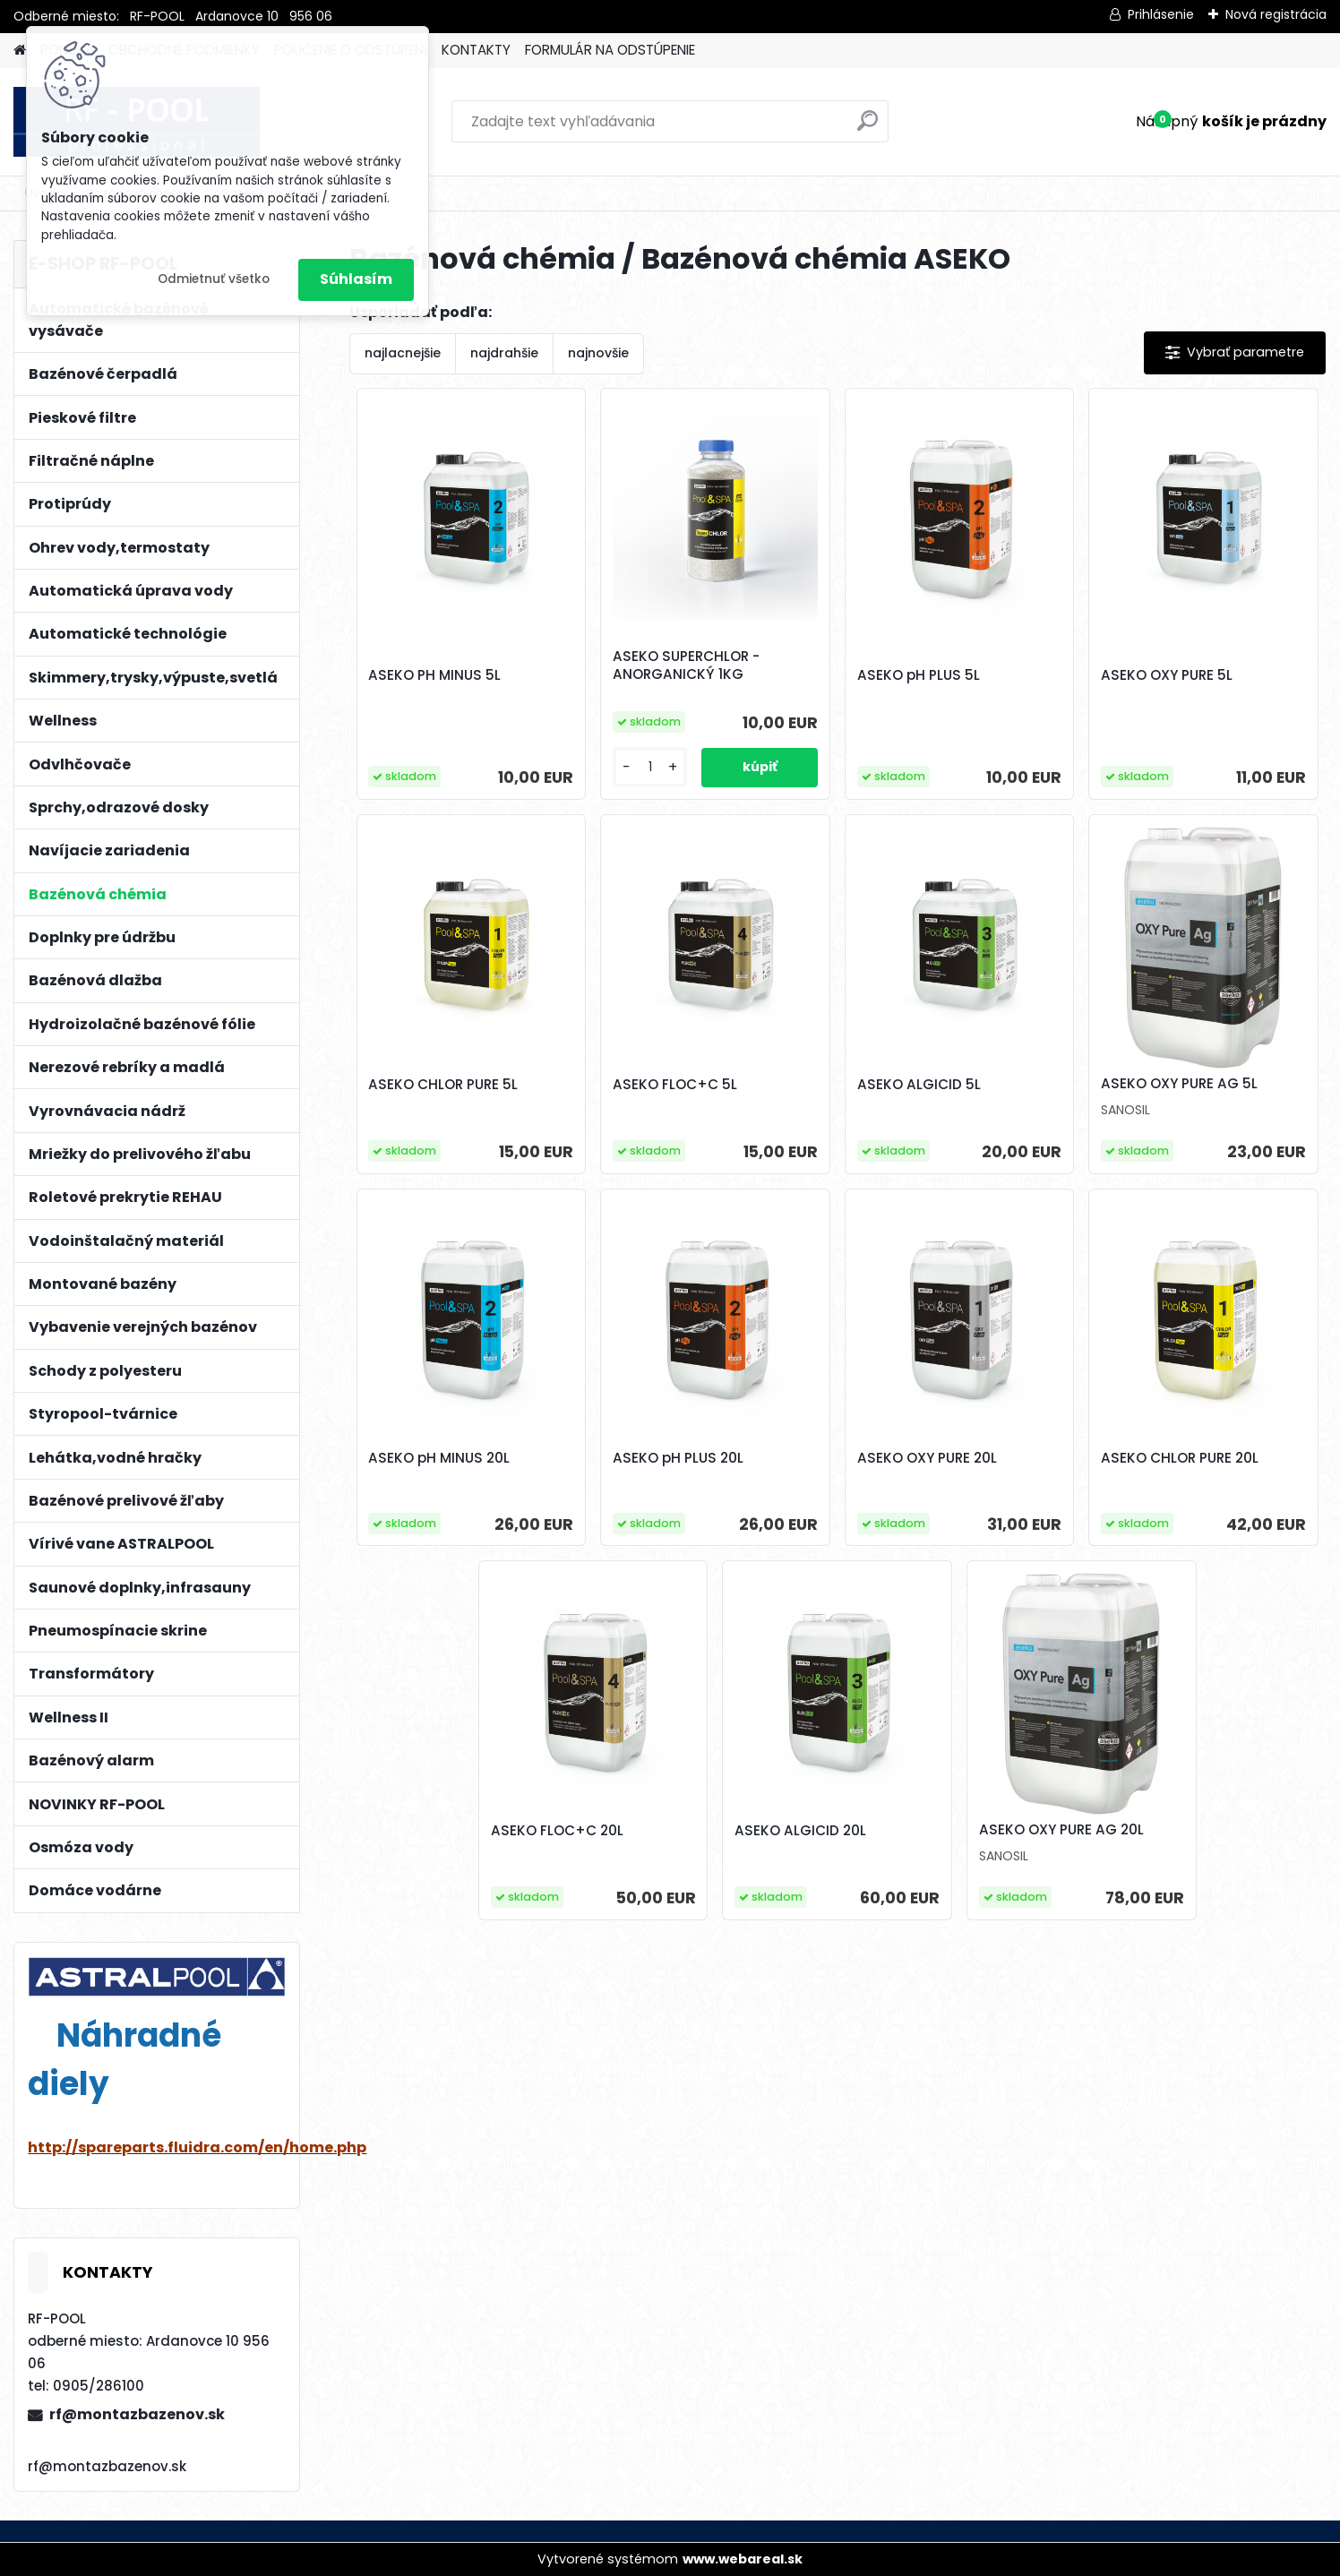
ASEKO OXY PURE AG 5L (1179, 1084)
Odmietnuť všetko (214, 279)
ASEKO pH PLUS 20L (678, 1458)
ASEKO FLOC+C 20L (557, 1831)
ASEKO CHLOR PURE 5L (443, 1085)
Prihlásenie (1161, 14)
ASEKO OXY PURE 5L (1167, 675)
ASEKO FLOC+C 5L (675, 1085)
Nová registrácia (1276, 14)
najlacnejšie (403, 353)
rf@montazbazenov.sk (137, 2414)
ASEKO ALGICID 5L (919, 1085)
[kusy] (650, 767)
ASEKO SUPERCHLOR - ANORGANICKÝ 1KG (686, 665)
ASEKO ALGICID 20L (800, 1831)
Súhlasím (356, 279)
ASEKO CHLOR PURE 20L (1179, 1458)
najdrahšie (504, 353)
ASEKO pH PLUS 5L (918, 675)
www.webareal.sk (743, 2559)
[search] (867, 127)
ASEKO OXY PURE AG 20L (1061, 1830)
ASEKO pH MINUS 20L (439, 1458)
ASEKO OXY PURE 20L (927, 1458)
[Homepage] (19, 50)
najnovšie (598, 353)
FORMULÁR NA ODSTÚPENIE (610, 49)
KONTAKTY (476, 49)
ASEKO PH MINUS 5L (434, 675)
